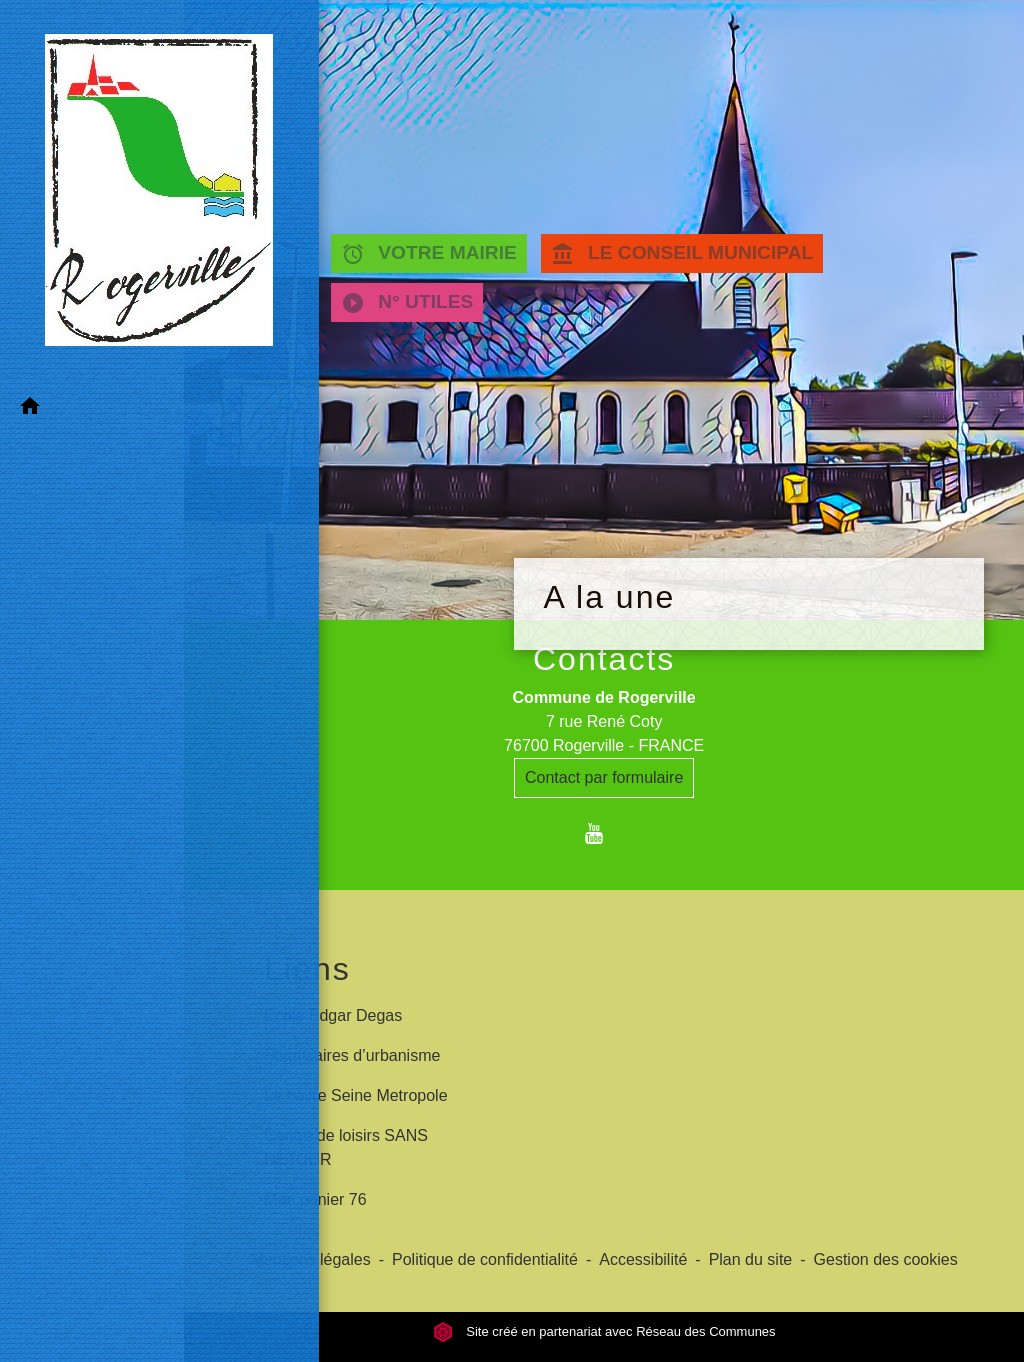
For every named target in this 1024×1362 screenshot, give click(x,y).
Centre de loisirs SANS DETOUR (346, 1147)
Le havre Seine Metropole (355, 1095)
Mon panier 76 (315, 1199)
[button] (92, 307)
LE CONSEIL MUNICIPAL (683, 254)
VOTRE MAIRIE (429, 254)
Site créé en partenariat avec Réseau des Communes (604, 1331)
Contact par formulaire (604, 777)
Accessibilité (643, 1259)
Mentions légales (311, 1259)
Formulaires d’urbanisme (352, 1055)
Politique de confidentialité (485, 1259)
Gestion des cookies (886, 1259)
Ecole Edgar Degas (333, 1015)
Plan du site (751, 1259)
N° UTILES (407, 303)
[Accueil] (92, 141)
